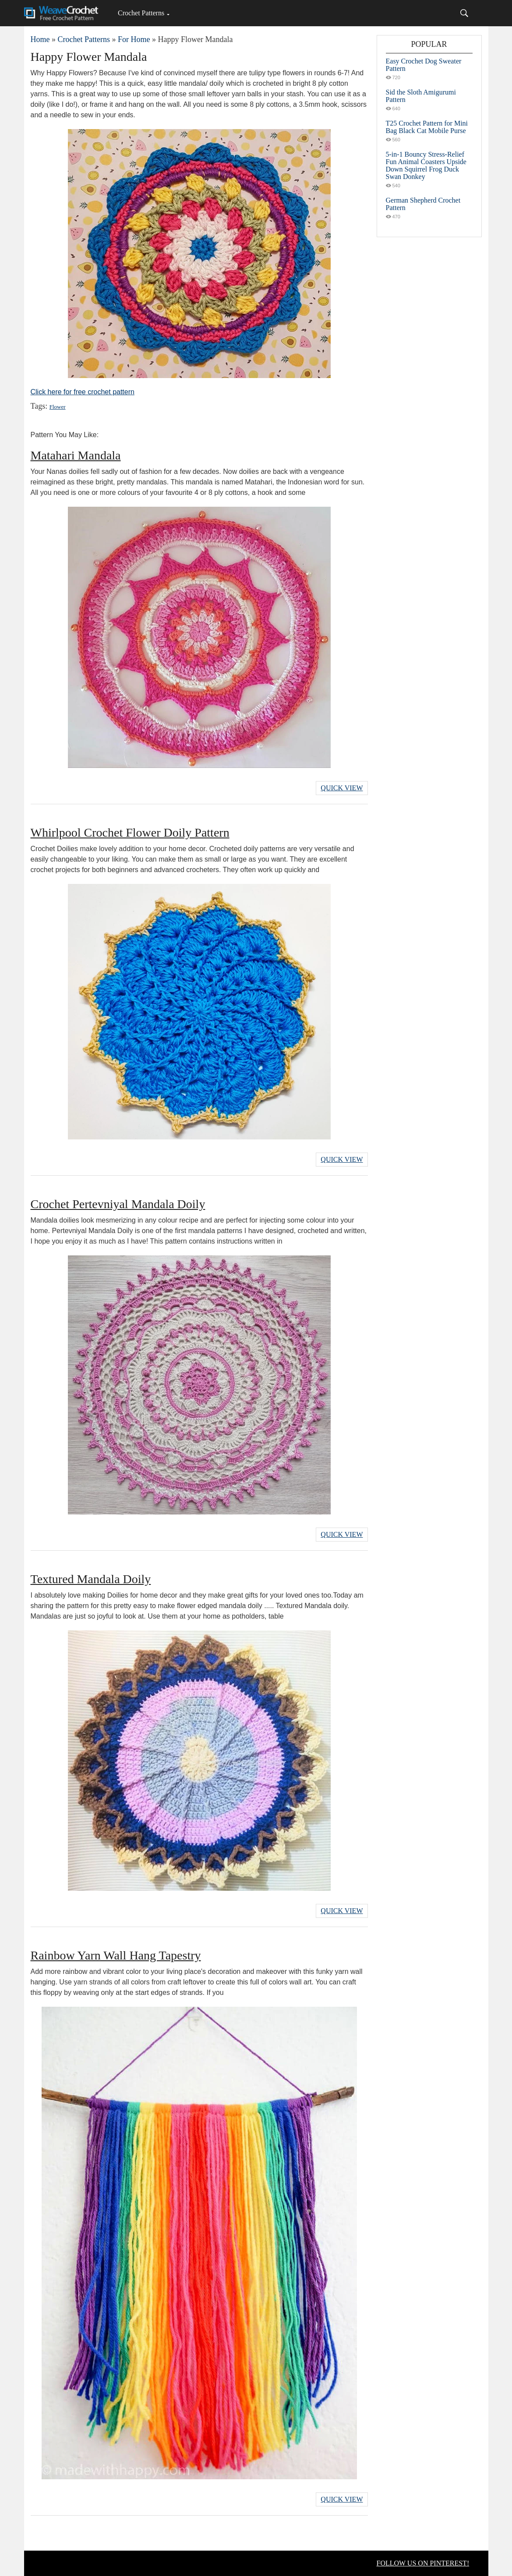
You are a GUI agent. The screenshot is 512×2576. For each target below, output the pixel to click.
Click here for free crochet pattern (82, 392)
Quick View (342, 788)
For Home (134, 39)
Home (40, 39)
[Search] (464, 13)
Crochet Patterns (141, 13)
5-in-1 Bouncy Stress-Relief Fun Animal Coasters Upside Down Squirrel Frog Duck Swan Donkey (426, 165)
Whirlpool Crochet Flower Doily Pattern (130, 832)
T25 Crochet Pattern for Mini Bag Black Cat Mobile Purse (427, 126)
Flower (57, 406)
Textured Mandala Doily (91, 1579)
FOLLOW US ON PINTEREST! (423, 2563)
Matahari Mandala (76, 455)
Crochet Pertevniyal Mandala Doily (118, 1204)
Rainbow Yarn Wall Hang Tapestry (116, 1955)
